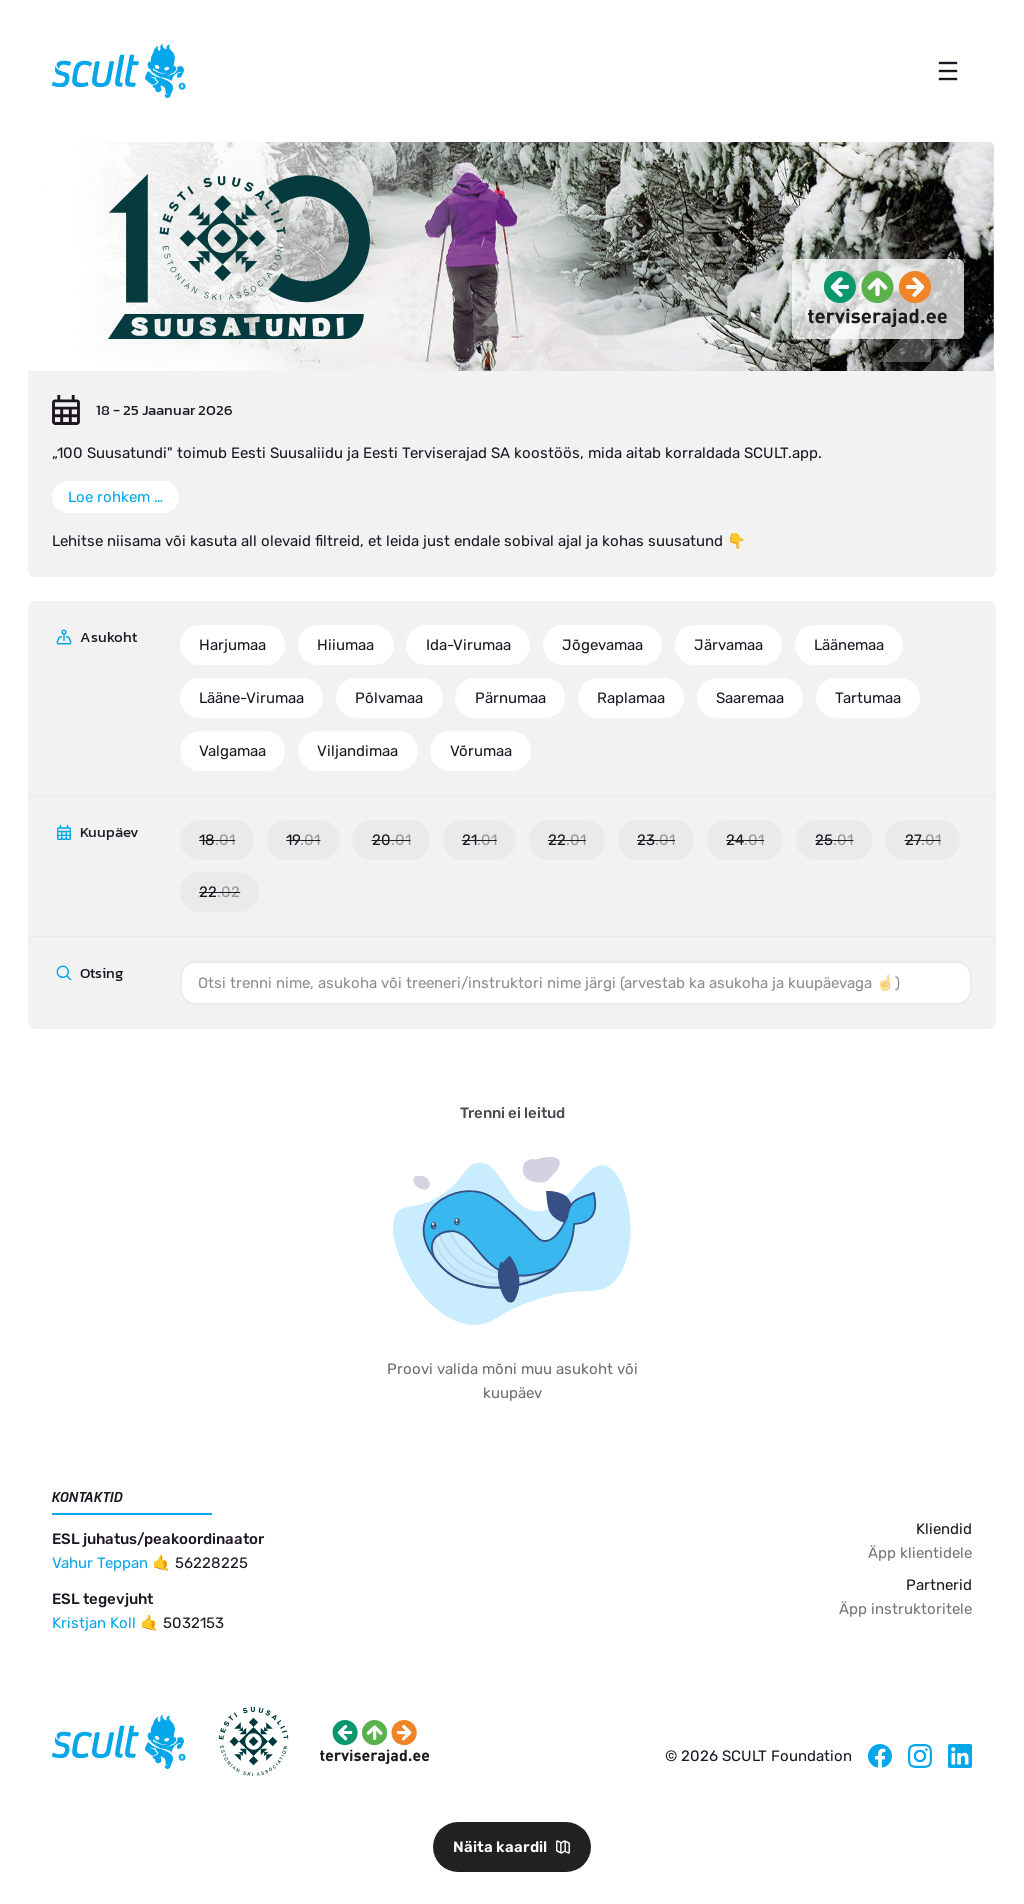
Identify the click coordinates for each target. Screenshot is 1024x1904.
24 (745, 840)
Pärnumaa (510, 698)
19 (303, 840)
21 (479, 840)
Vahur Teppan (100, 1563)
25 (834, 840)
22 (567, 840)
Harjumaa (232, 645)
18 (217, 840)
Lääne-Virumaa (251, 698)
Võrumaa (481, 751)
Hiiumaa (345, 645)
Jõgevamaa (602, 645)
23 (656, 840)
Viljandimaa (357, 751)
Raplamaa (631, 698)
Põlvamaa (389, 698)
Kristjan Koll (94, 1623)
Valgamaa (232, 751)
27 (923, 840)
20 (391, 840)
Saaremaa (750, 698)
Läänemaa (849, 645)
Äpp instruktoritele (905, 1609)
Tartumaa (868, 698)
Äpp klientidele (920, 1553)
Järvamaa (728, 645)
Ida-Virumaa (468, 645)
